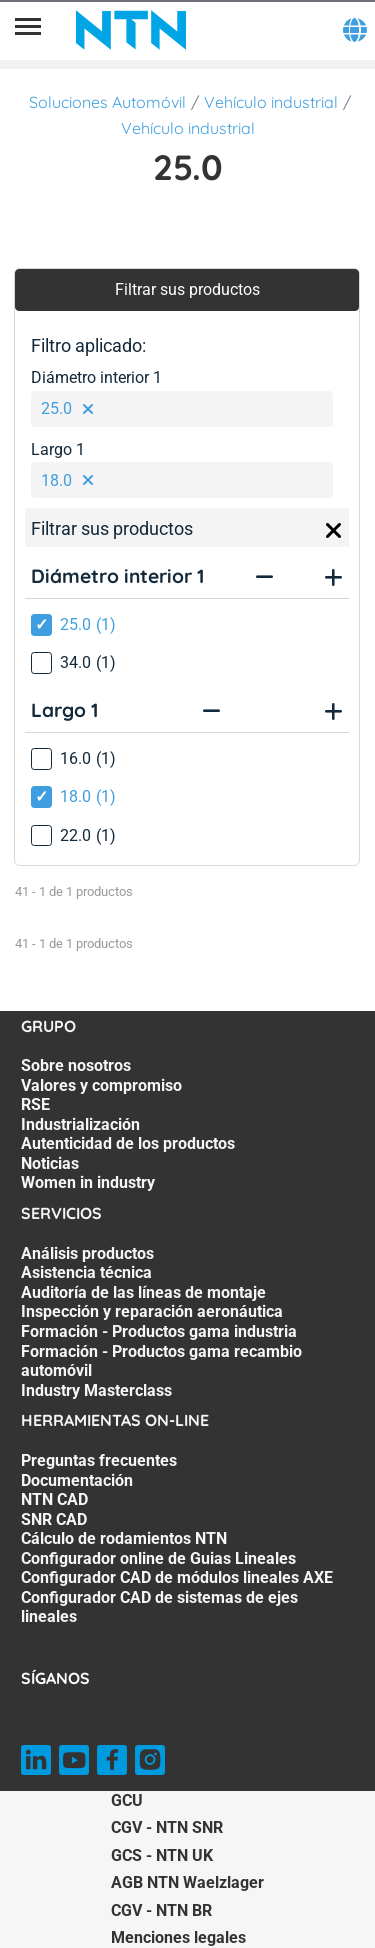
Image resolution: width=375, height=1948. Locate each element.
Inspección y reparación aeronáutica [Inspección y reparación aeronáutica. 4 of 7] (152, 1311)
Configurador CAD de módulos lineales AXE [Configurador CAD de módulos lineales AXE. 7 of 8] (177, 1577)
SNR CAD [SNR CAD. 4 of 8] (54, 1519)
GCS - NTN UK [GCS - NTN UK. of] (162, 1855)
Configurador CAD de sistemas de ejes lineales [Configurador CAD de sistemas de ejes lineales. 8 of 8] (159, 1607)
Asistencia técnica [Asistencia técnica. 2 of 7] (86, 1272)
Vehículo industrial (271, 102)
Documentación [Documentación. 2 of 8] (77, 1480)
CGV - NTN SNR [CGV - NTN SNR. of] (167, 1827)
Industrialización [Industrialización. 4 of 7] (80, 1124)
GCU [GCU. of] (127, 1800)
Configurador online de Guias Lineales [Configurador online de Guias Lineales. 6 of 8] (158, 1558)
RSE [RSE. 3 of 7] (35, 1104)
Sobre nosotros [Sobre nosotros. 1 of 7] (76, 1065)
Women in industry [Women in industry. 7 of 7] (88, 1182)
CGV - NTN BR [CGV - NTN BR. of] (161, 1910)
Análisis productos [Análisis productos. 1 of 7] (87, 1253)
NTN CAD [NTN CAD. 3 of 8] (54, 1499)
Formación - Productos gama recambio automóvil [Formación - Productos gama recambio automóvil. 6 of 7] (161, 1361)
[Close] (334, 531)
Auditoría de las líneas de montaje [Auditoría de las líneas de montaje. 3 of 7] (143, 1292)
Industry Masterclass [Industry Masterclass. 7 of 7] (96, 1390)
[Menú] (28, 30)
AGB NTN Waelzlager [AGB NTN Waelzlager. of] (187, 1882)
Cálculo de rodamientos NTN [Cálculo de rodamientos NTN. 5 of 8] (124, 1538)
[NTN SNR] (131, 30)
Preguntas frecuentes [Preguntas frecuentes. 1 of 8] (99, 1460)
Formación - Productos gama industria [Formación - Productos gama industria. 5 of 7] (159, 1331)
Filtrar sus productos (187, 289)
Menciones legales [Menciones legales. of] (178, 1937)
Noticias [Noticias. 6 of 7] (50, 1163)
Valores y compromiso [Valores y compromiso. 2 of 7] (101, 1085)
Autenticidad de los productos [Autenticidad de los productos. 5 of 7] (128, 1143)
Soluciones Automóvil (107, 102)
